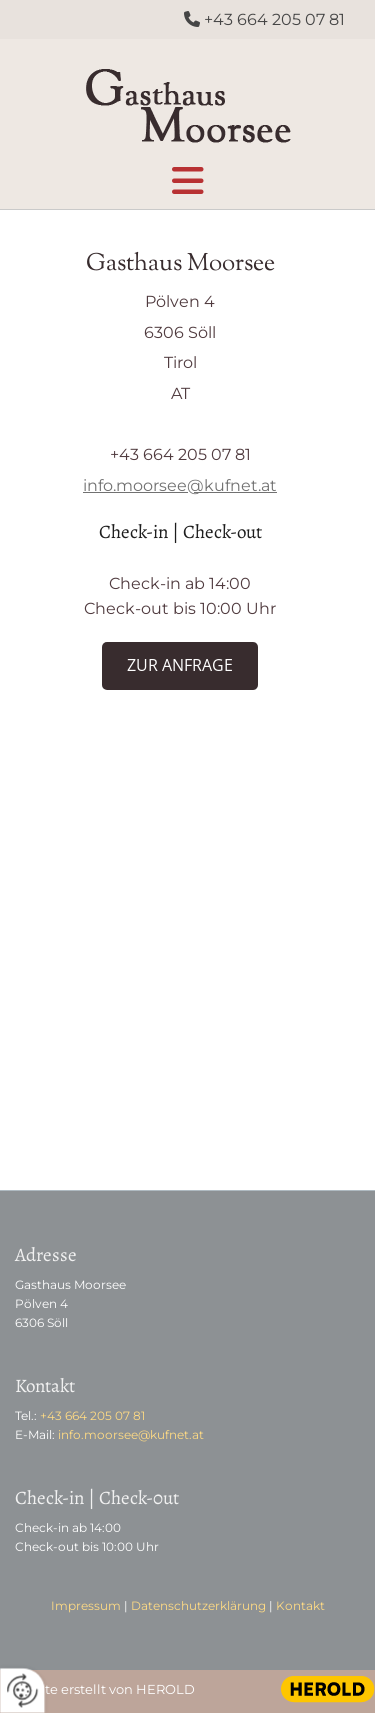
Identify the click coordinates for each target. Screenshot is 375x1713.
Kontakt (300, 1605)
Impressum (86, 1605)
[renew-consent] (22, 1690)
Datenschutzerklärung (198, 1605)
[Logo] (187, 100)
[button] (187, 176)
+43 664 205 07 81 (274, 19)
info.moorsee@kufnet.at (180, 485)
